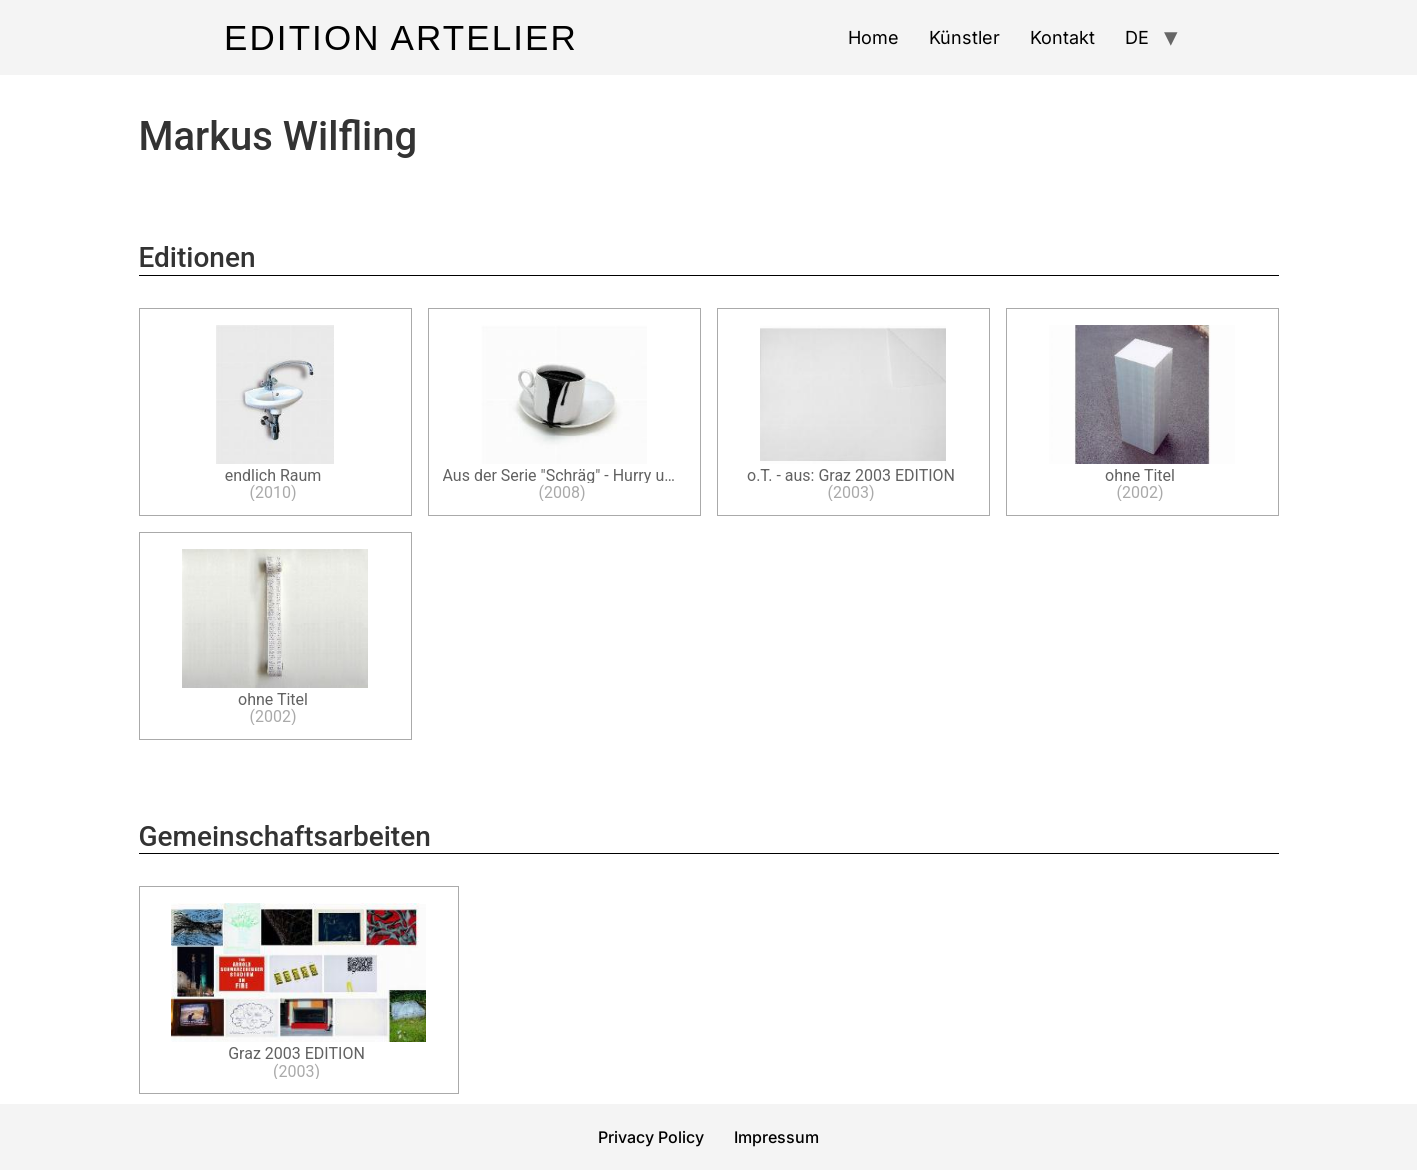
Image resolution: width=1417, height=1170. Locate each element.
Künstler (964, 37)
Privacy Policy (651, 1137)
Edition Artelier (401, 37)
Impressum (776, 1137)
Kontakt (1062, 37)
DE (1137, 37)
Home (873, 37)
